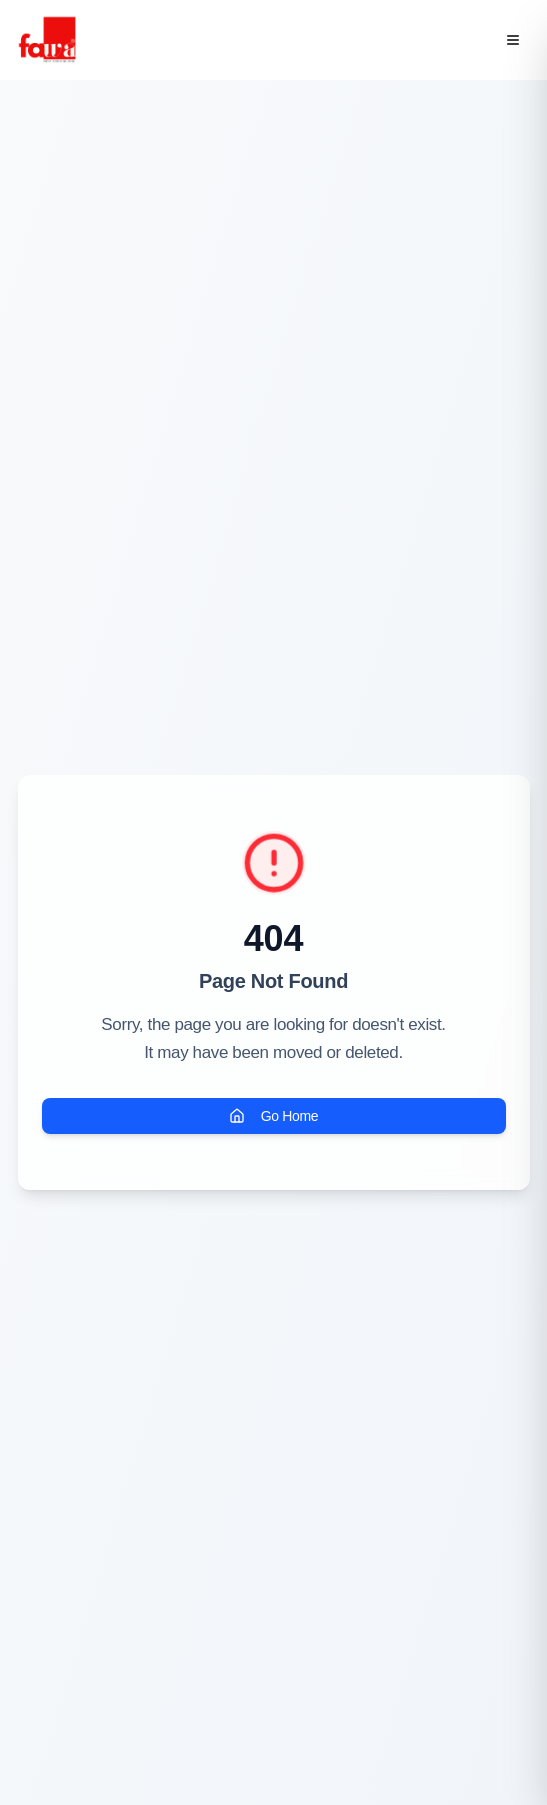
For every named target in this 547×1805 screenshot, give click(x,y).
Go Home (273, 1116)
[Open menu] (513, 40)
